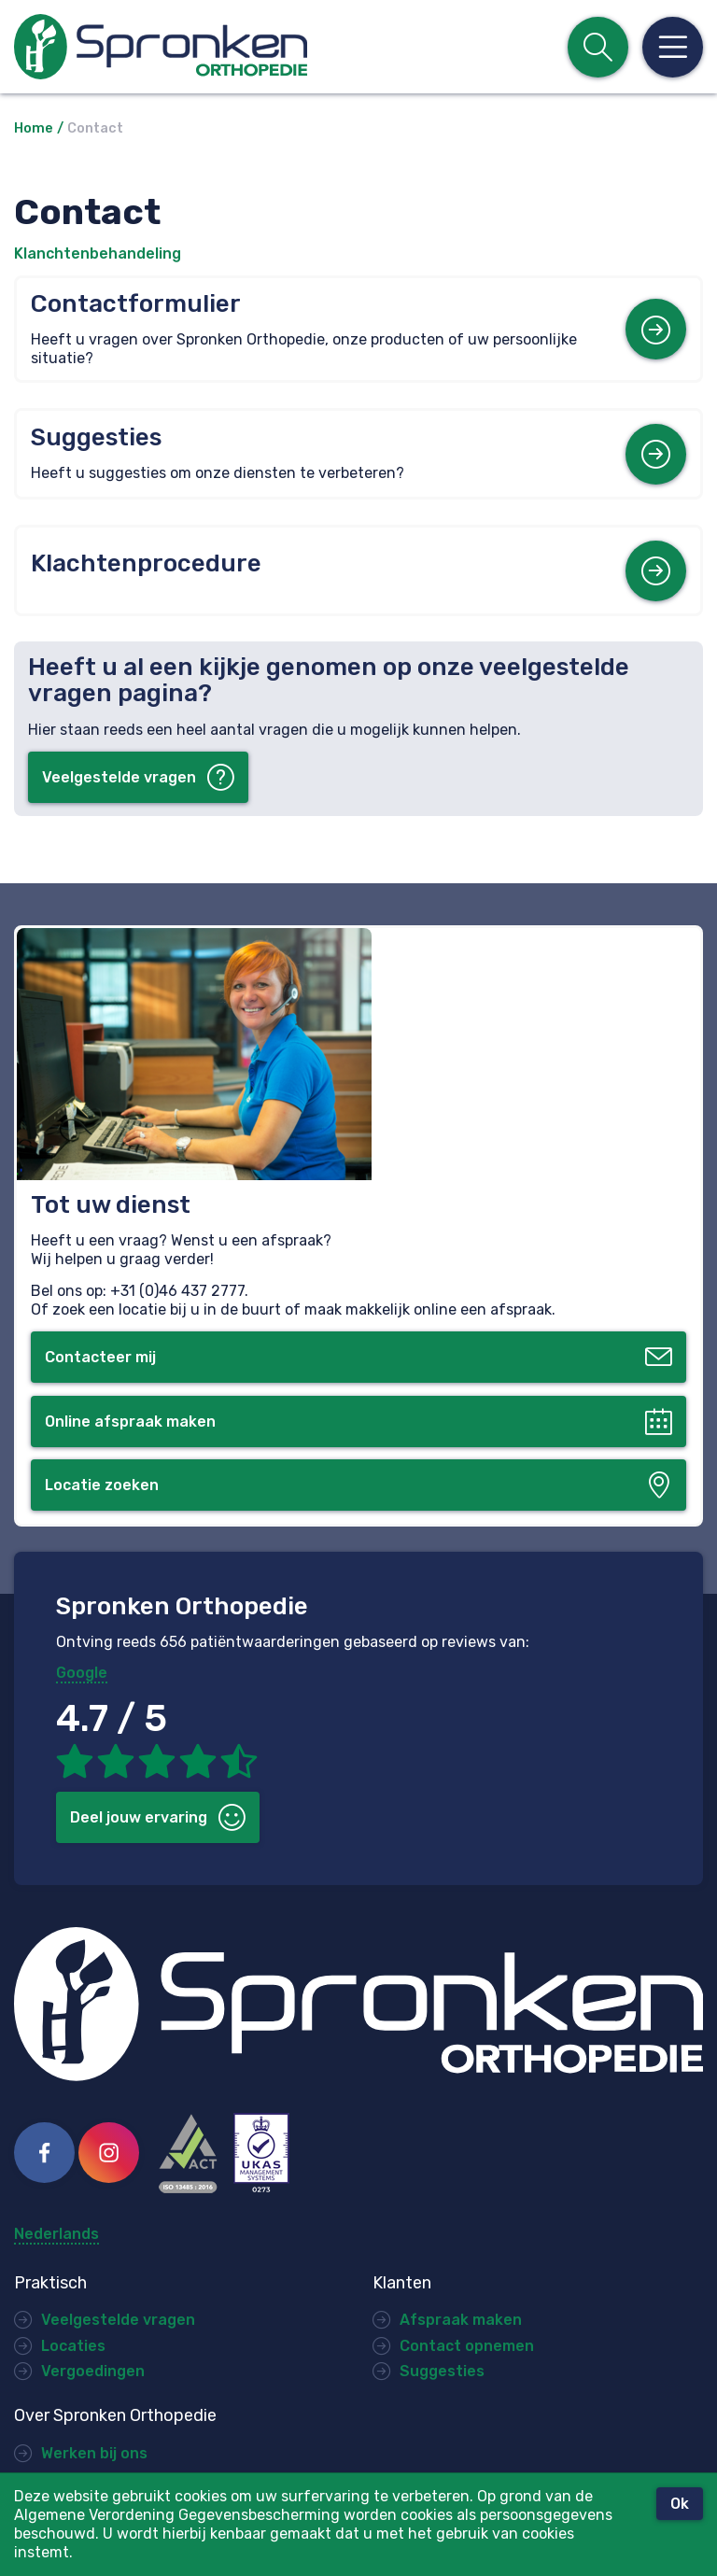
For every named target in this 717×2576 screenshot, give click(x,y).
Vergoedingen (93, 2371)
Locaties (73, 2346)
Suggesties (96, 437)
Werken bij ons (94, 2453)
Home (33, 128)
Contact (95, 128)
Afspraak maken (461, 2320)
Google (81, 1673)
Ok (679, 2504)
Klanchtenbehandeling (97, 253)
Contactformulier (136, 303)
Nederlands (56, 2234)
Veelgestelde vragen (118, 2320)
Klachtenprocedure (146, 563)
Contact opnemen (467, 2346)
